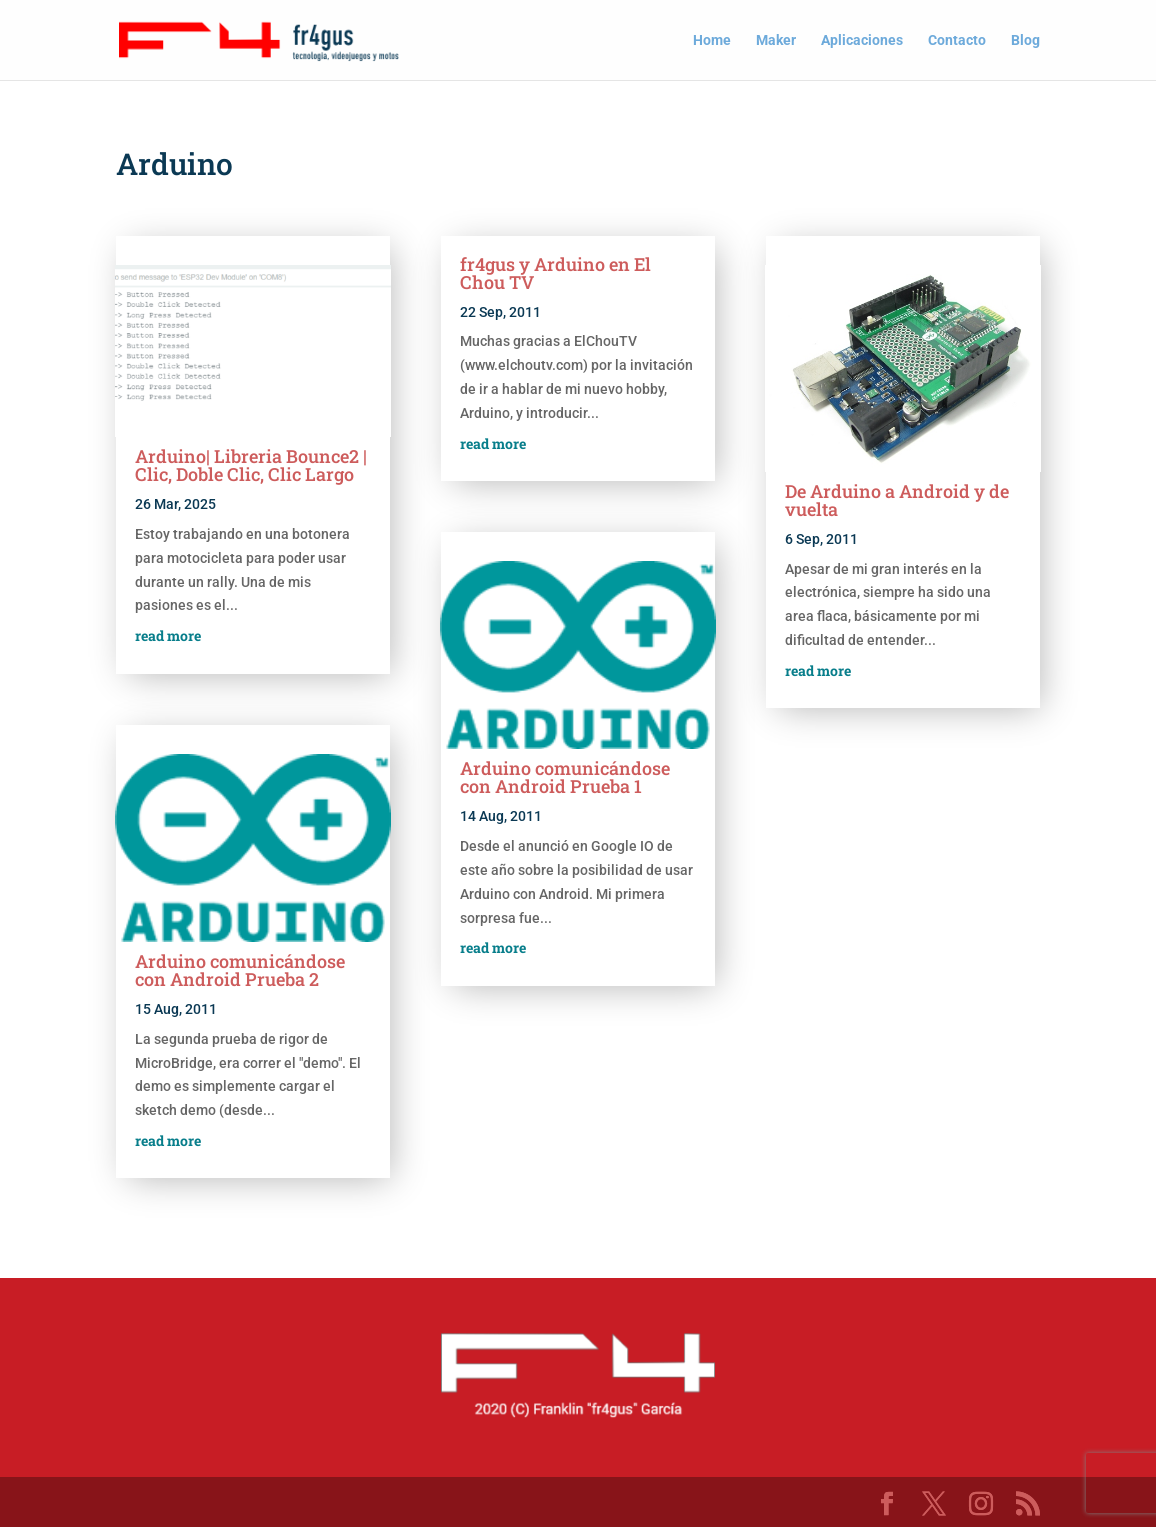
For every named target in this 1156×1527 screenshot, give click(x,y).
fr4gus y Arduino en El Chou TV (555, 273)
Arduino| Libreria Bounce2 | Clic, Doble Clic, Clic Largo (251, 465)
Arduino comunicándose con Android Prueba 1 (565, 777)
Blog (1025, 40)
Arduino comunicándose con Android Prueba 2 (240, 970)
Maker (776, 40)
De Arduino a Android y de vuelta (897, 500)
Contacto (957, 40)
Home (712, 40)
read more (168, 635)
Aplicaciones (862, 40)
